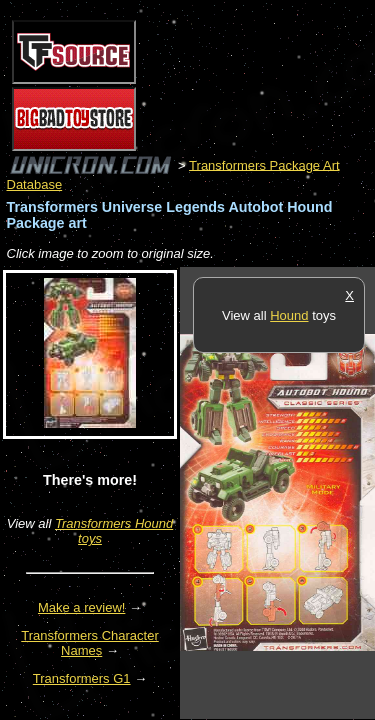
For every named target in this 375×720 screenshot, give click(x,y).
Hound (289, 315)
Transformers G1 (82, 678)
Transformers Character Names (90, 643)
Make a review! (81, 607)
